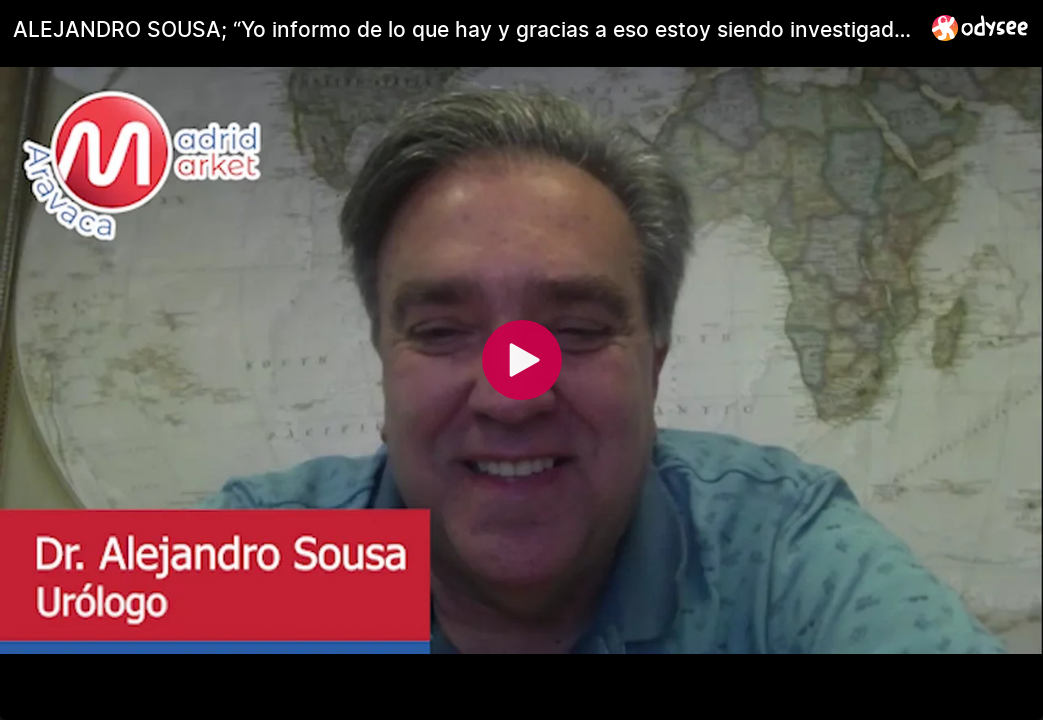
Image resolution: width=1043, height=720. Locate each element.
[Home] (980, 27)
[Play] (522, 360)
